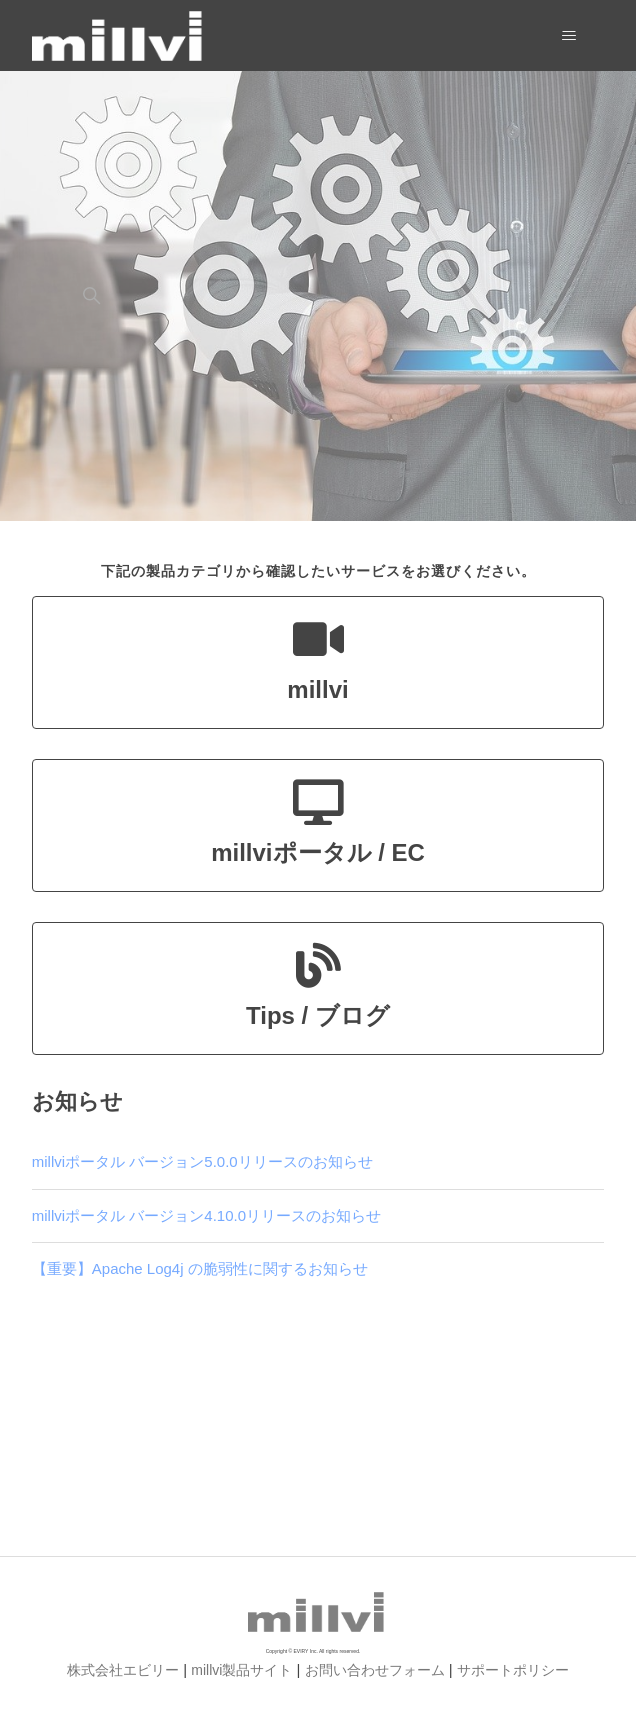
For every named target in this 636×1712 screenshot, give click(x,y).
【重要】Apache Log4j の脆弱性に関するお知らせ (200, 1268)
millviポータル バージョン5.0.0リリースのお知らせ (202, 1161)
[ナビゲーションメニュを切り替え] (568, 36)
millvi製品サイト (241, 1670)
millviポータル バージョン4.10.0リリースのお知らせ (206, 1215)
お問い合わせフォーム (375, 1670)
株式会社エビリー (123, 1670)
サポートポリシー (513, 1670)
